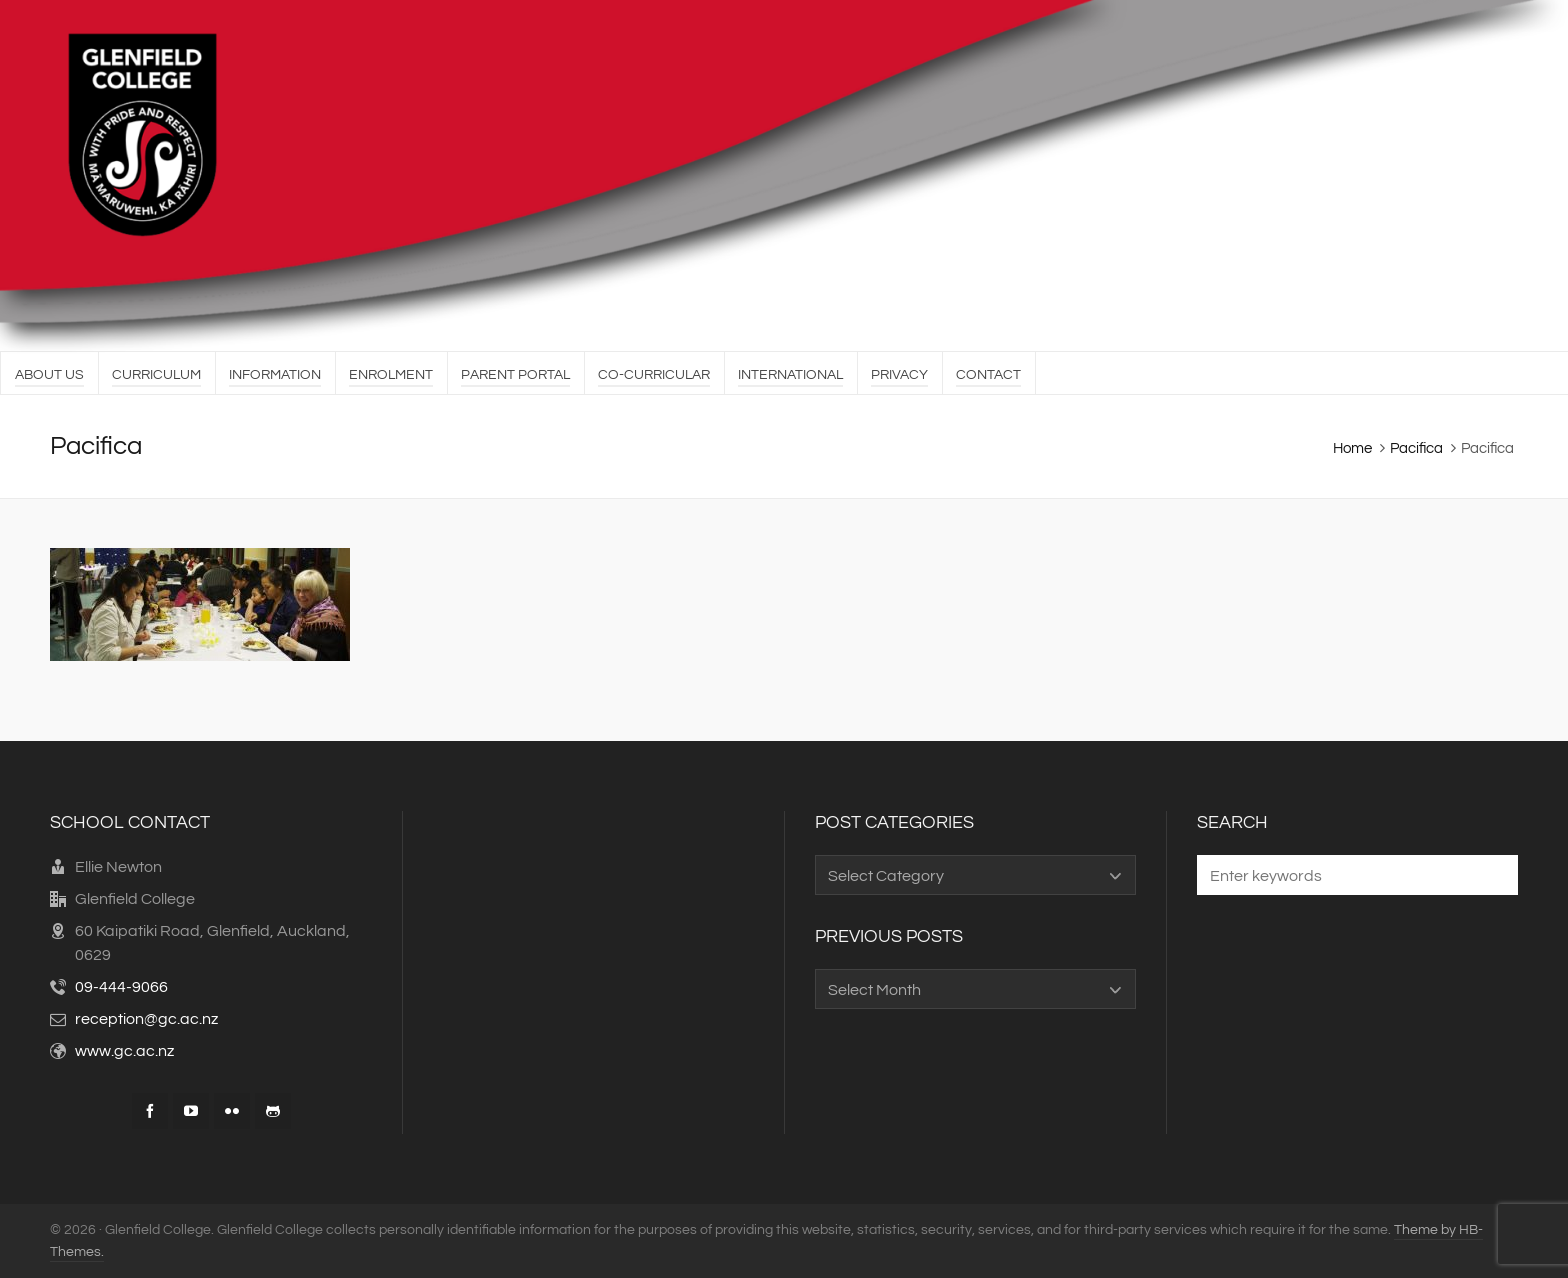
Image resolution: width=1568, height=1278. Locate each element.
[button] (1493, 875)
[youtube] (191, 1111)
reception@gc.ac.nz (146, 1019)
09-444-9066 (121, 987)
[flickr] (232, 1111)
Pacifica (1416, 448)
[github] (273, 1111)
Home (1352, 448)
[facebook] (150, 1111)
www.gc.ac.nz (124, 1051)
